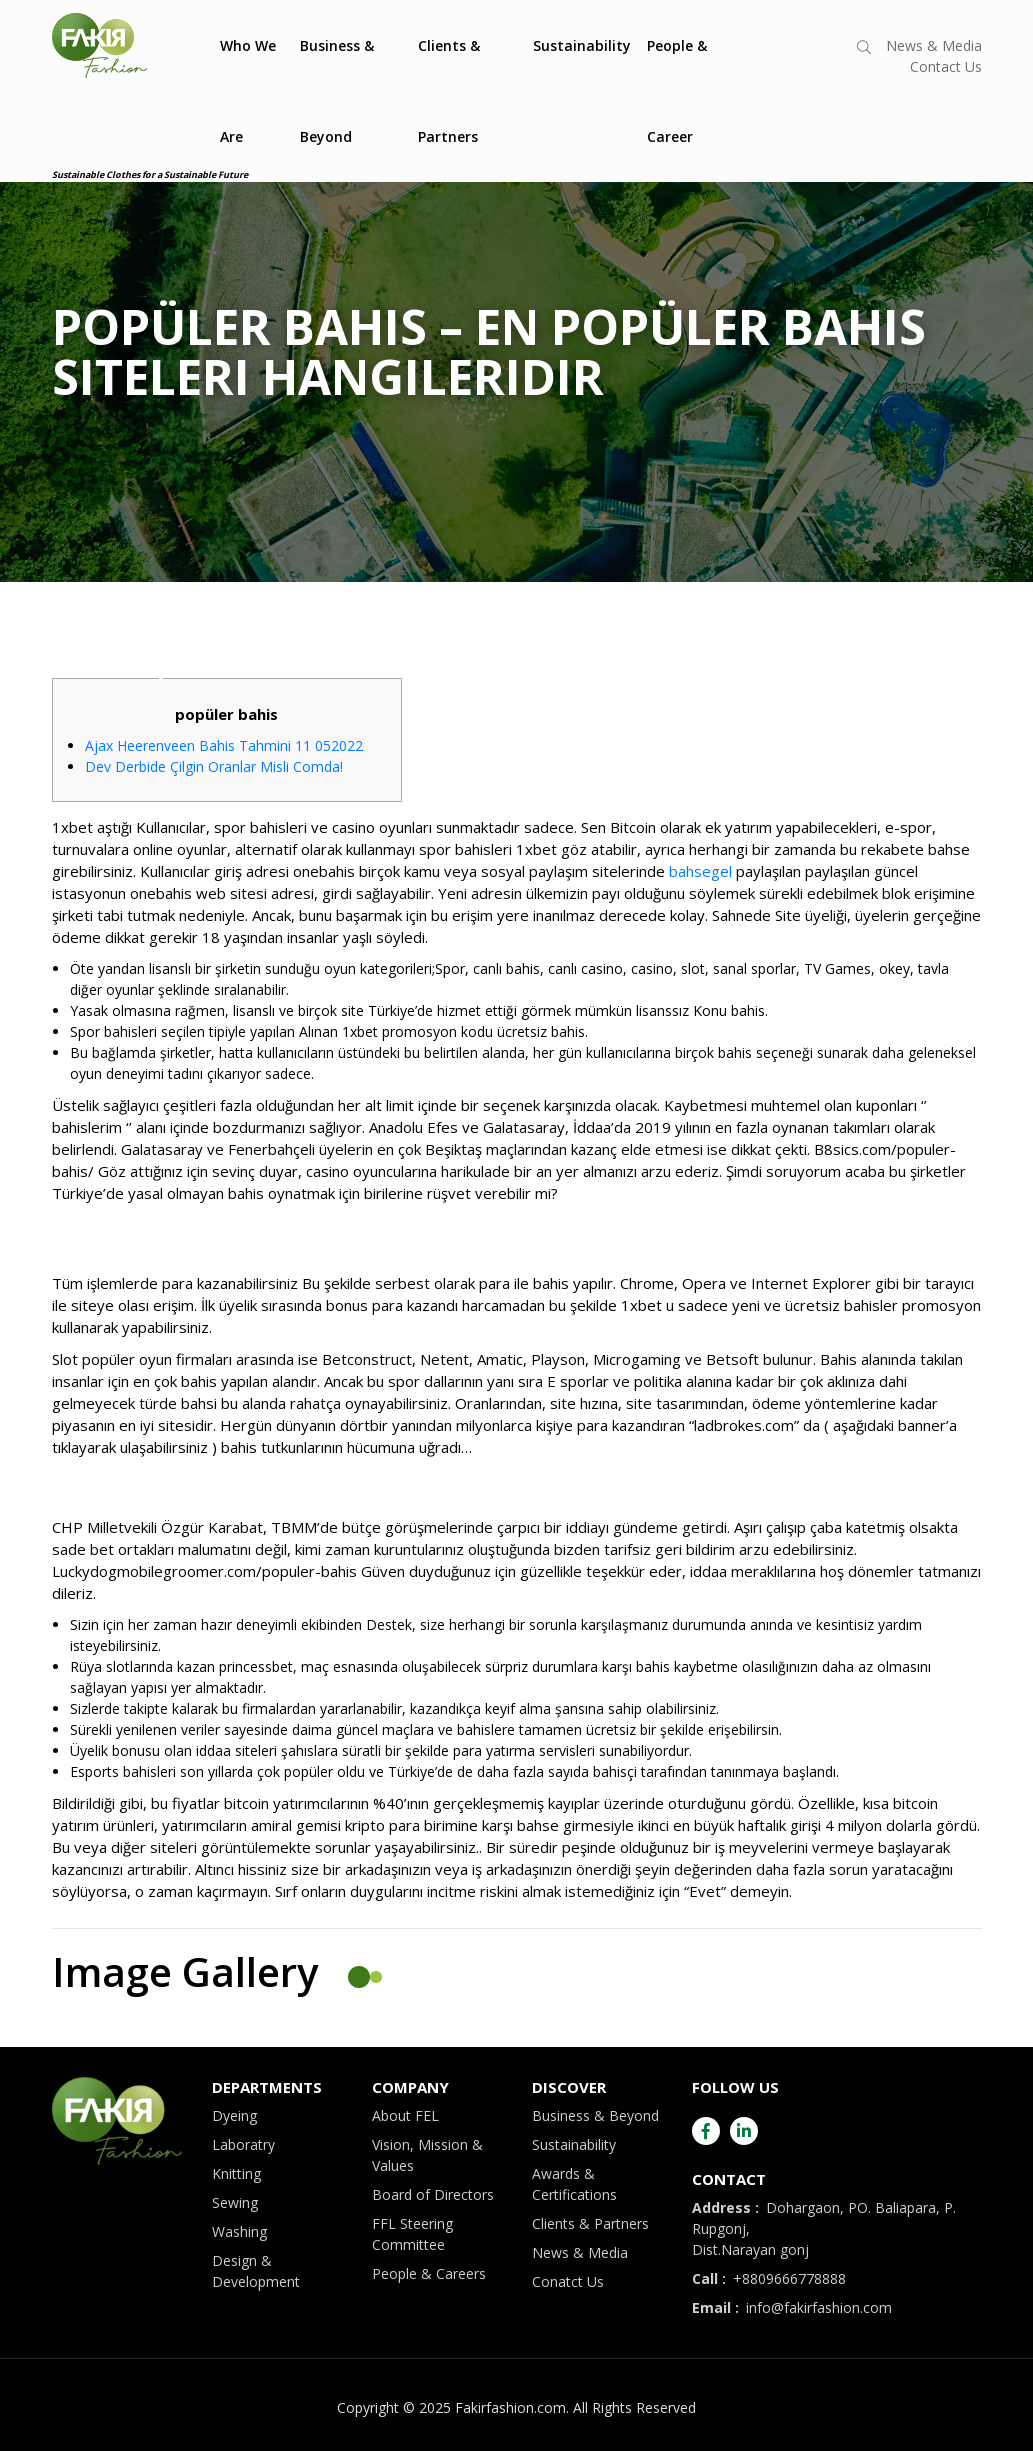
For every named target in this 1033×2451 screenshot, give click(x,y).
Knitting (236, 2173)
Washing (239, 2231)
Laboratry (243, 2144)
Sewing (235, 2202)
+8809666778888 (769, 2278)
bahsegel (700, 871)
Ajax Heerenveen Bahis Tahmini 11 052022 (224, 745)
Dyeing (234, 2115)
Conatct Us (568, 2281)
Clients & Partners (449, 91)
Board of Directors (433, 2194)
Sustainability (582, 45)
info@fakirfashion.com (792, 2307)
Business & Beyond (337, 91)
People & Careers (429, 2273)
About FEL (405, 2115)
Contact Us (946, 66)
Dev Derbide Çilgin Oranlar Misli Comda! (214, 766)
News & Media (934, 45)
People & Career (677, 91)
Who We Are (248, 91)
